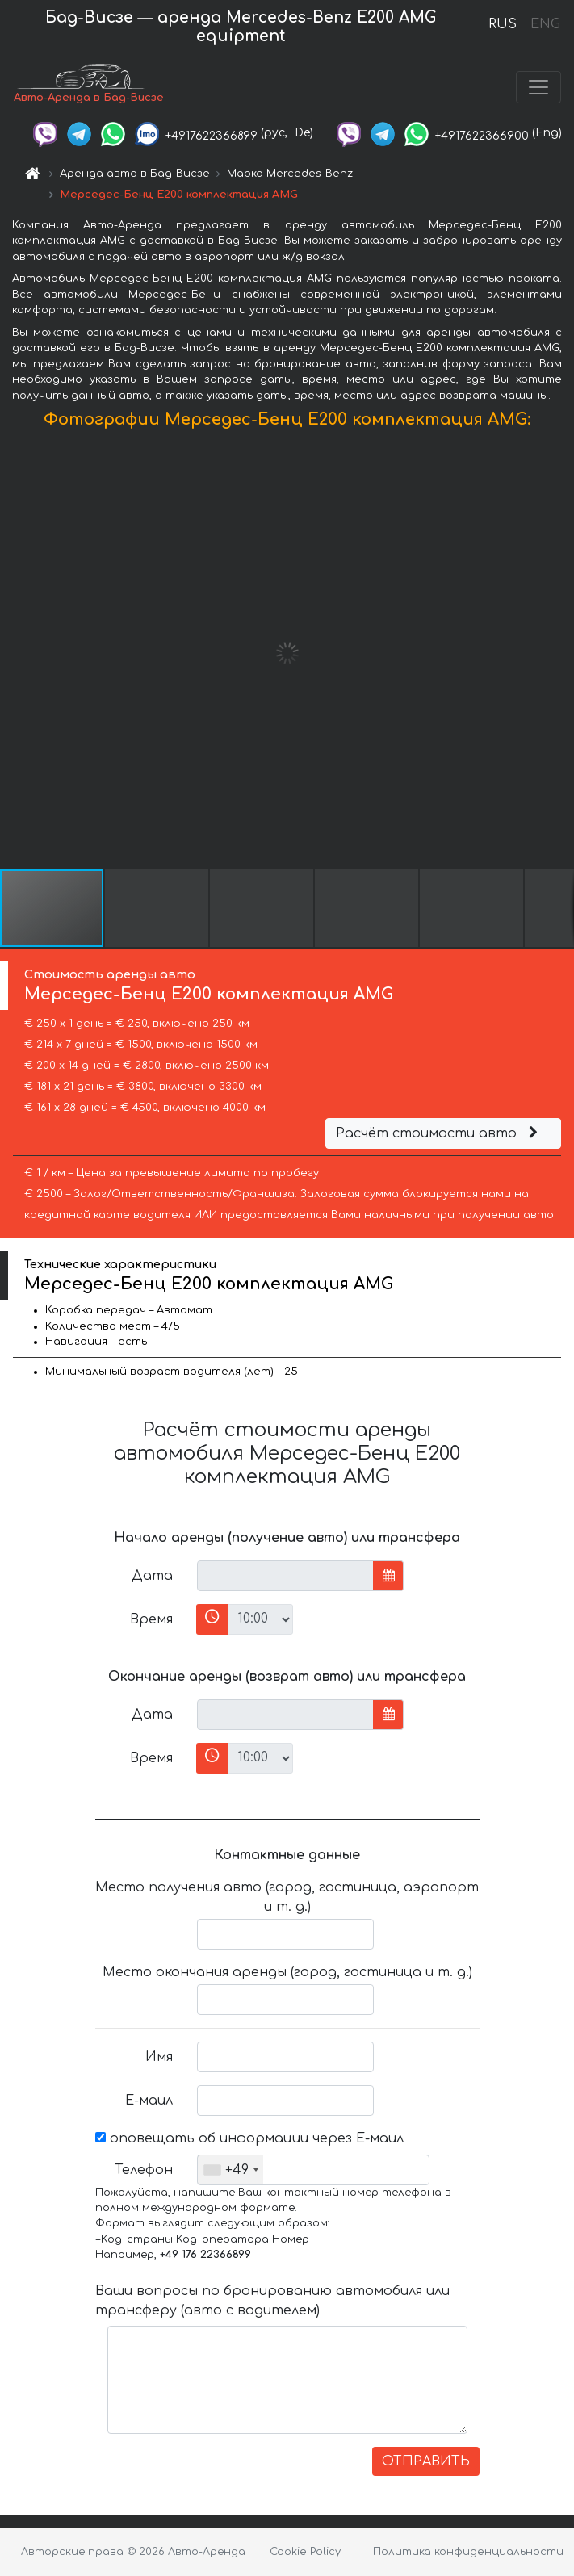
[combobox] (230, 2169)
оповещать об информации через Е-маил (249, 2138)
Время (151, 1619)
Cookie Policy (305, 2551)
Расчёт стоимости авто (439, 1133)
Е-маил (149, 2100)
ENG (544, 24)
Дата (152, 1576)
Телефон (144, 2170)
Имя (159, 2057)
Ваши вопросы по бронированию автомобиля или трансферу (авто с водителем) (272, 2301)
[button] (559, 653)
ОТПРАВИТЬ (426, 2461)
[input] (285, 1575)
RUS (502, 24)
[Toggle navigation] (538, 87)
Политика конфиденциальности (468, 2551)
